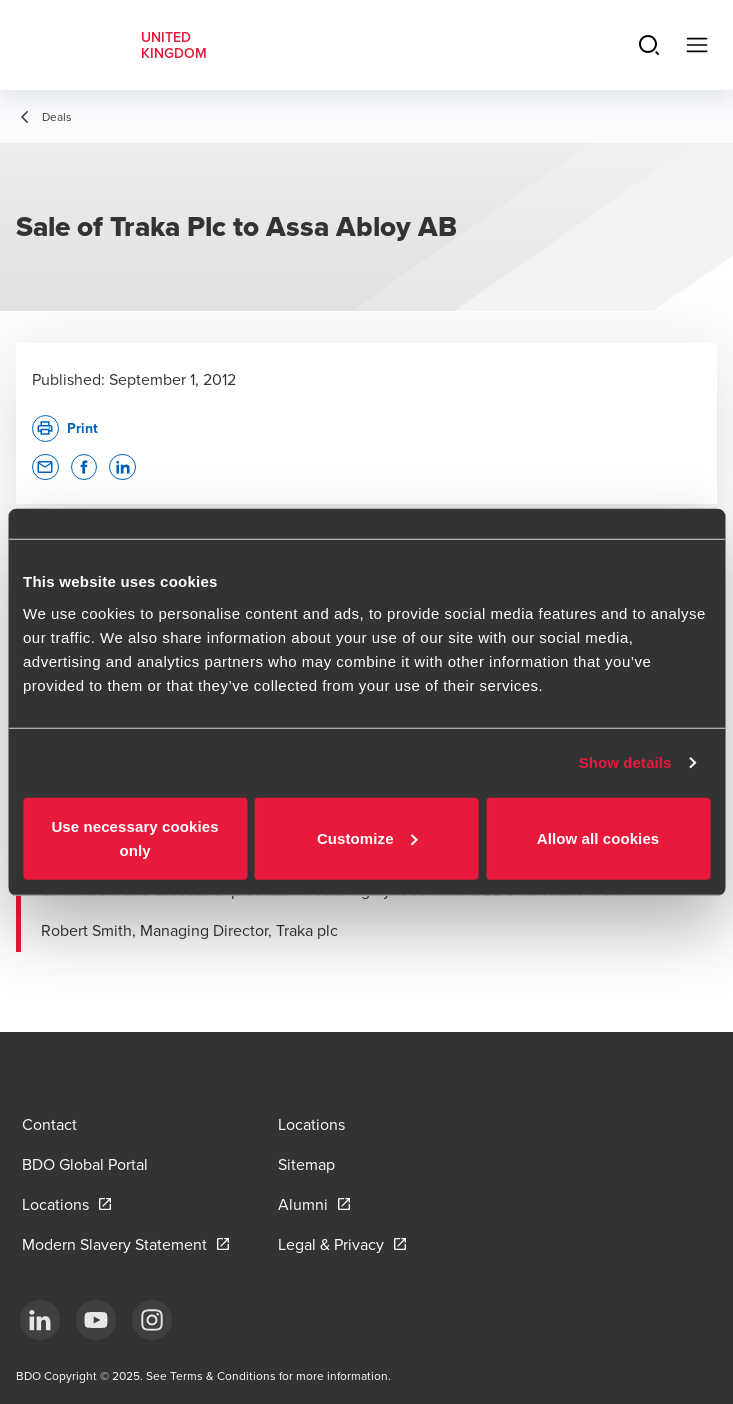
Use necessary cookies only (134, 837)
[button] (45, 467)
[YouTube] (96, 1320)
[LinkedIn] (40, 1320)
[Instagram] (152, 1320)
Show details (625, 762)
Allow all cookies (598, 837)
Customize (367, 837)
